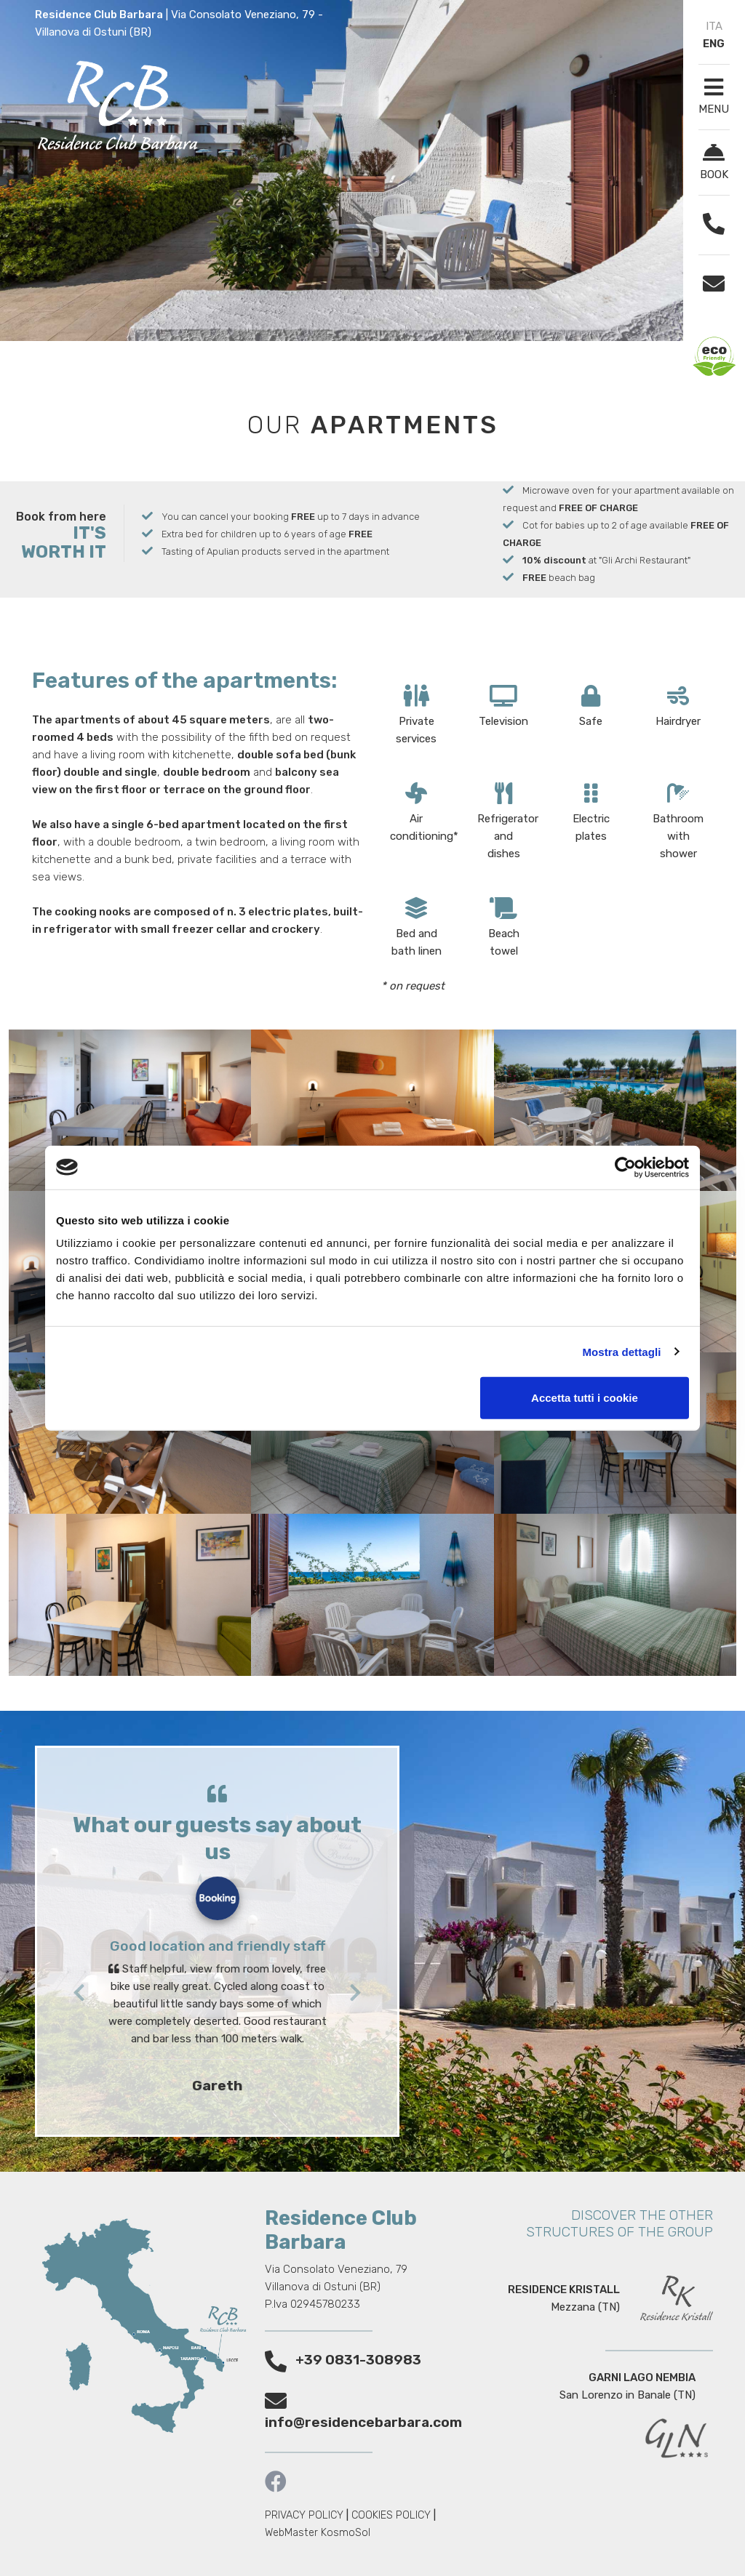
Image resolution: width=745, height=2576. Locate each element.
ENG (714, 43)
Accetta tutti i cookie (584, 1398)
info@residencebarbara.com (363, 2422)
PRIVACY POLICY (304, 2515)
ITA (714, 26)
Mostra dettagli (621, 1351)
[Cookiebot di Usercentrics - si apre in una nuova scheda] (625, 1167)
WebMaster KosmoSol (317, 2533)
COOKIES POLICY (391, 2515)
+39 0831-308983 (358, 2359)
